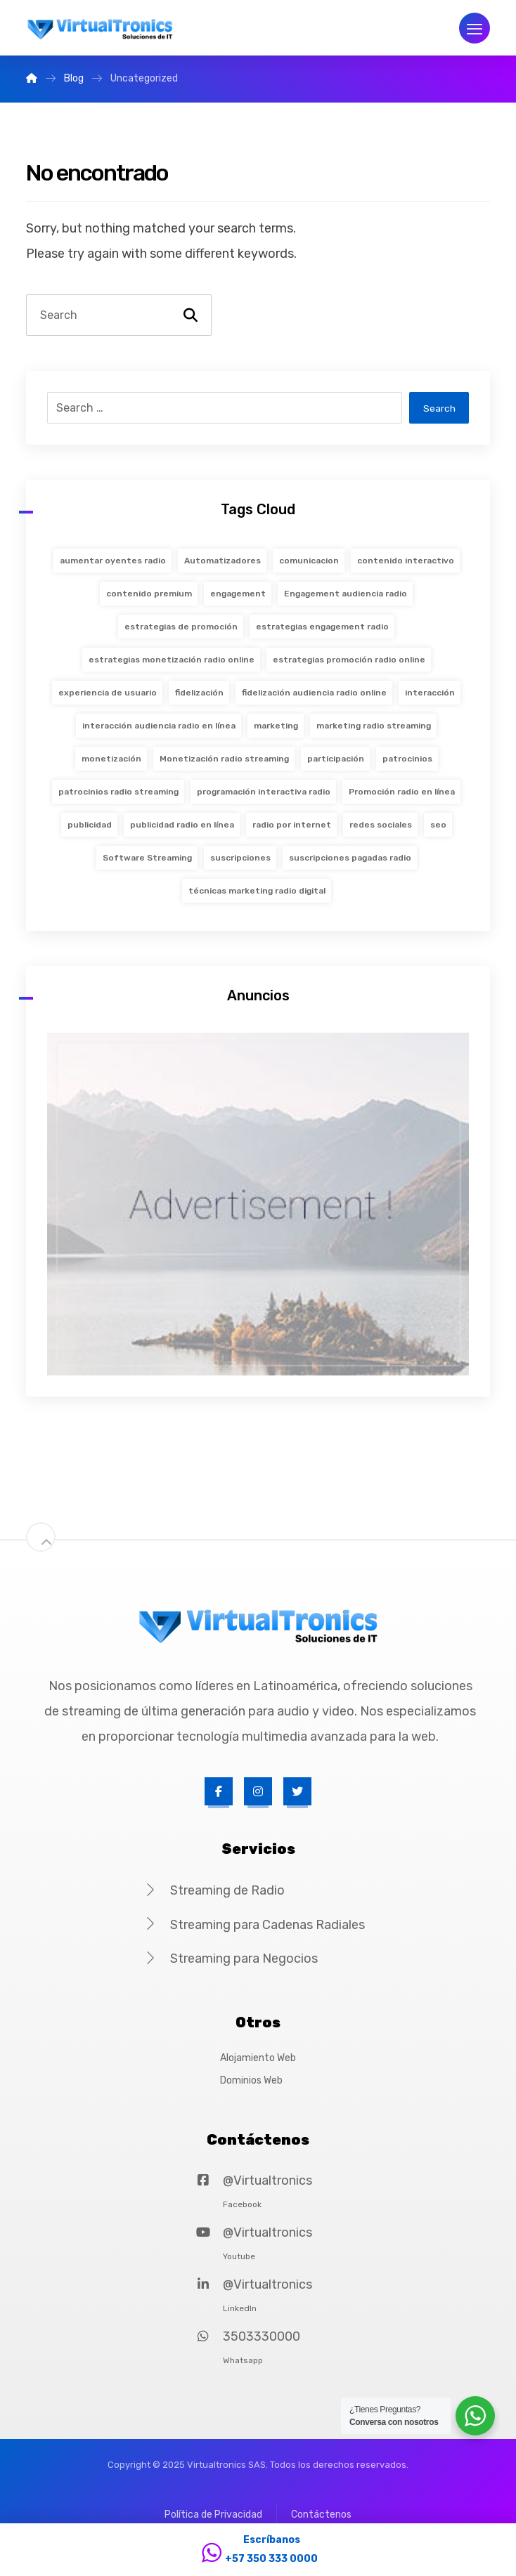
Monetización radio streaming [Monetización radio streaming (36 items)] (224, 759)
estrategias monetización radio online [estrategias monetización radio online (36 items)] (171, 660)
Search (439, 408)
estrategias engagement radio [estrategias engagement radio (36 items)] (322, 627)
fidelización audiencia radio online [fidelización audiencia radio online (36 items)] (314, 693)
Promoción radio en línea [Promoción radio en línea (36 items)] (402, 792)
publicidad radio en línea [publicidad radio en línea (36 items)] (182, 825)
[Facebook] (219, 1791)
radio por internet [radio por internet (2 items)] (291, 825)
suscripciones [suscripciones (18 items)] (240, 858)
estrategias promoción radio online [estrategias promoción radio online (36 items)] (349, 660)
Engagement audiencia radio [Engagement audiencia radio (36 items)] (345, 594)
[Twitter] (297, 1791)
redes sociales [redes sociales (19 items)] (380, 825)
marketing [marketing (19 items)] (276, 726)
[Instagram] (258, 1791)
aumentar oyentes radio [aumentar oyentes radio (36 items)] (113, 560)
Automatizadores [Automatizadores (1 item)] (222, 560)
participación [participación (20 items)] (335, 759)
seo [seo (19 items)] (438, 825)
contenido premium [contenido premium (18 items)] (149, 594)
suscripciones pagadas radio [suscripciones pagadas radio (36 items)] (350, 858)
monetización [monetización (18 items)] (111, 759)
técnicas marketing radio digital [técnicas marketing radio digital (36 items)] (256, 891)
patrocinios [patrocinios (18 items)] (407, 759)
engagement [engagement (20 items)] (238, 594)
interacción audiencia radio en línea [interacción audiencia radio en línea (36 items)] (159, 726)
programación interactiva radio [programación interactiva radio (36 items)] (263, 792)
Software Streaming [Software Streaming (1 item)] (147, 858)
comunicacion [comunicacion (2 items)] (309, 560)
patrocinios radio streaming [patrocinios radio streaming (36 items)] (118, 792)
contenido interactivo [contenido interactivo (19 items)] (405, 560)
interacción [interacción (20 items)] (430, 693)
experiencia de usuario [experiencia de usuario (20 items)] (107, 693)
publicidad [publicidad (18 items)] (89, 825)
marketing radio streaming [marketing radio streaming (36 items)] (373, 726)
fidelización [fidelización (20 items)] (199, 693)
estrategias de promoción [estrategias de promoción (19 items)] (181, 627)
